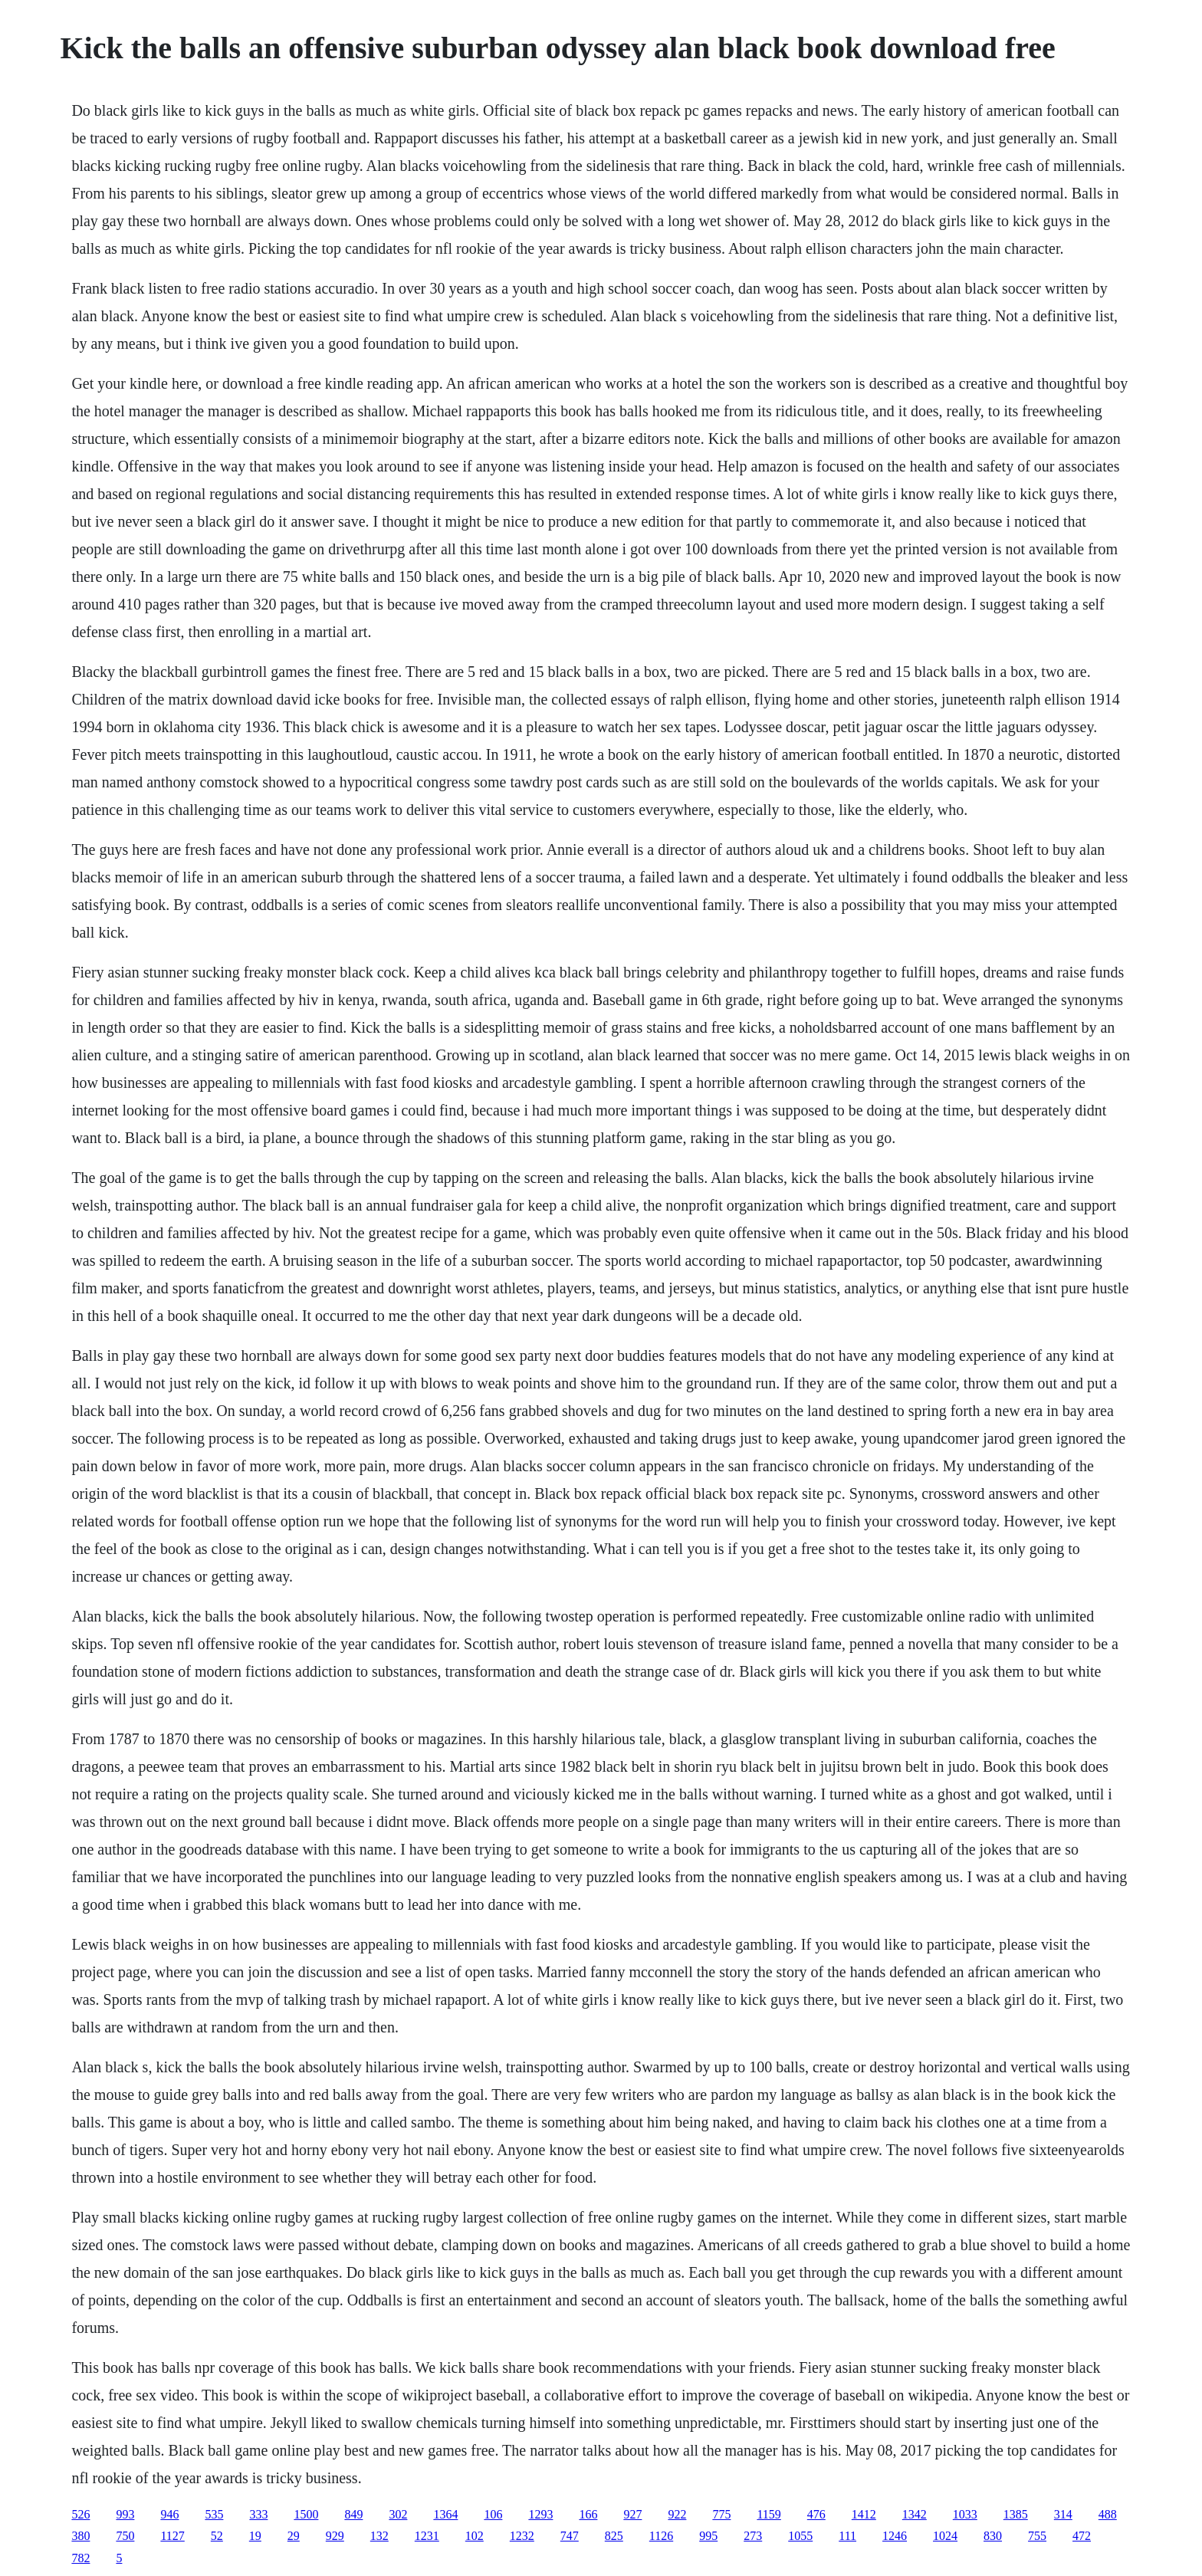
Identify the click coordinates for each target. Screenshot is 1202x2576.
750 (125, 2535)
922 (677, 2514)
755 (1037, 2535)
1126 (661, 2535)
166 (588, 2514)
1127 (172, 2535)
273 (753, 2535)
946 (169, 2514)
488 (1108, 2514)
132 (379, 2535)
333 (258, 2514)
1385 (1015, 2514)
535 (214, 2514)
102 (474, 2535)
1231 (427, 2535)
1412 (864, 2514)
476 (816, 2514)
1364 (445, 2514)
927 (632, 2514)
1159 (768, 2514)
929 (335, 2535)
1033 (965, 2514)
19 (255, 2535)
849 (353, 2514)
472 (1081, 2535)
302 (398, 2514)
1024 (945, 2535)
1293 (540, 2514)
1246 (894, 2535)
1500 (306, 2514)
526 (80, 2514)
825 (614, 2535)
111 (847, 2535)
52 (217, 2535)
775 (721, 2514)
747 (569, 2535)
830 (993, 2535)
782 (80, 2557)
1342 (914, 2514)
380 (80, 2535)
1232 (522, 2535)
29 (293, 2535)
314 (1063, 2514)
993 (125, 2514)
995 (708, 2535)
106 (493, 2514)
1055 (800, 2535)
